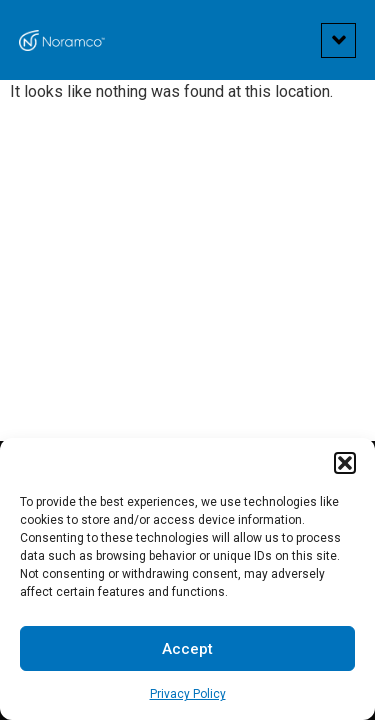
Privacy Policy (188, 694)
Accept (187, 649)
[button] (345, 463)
